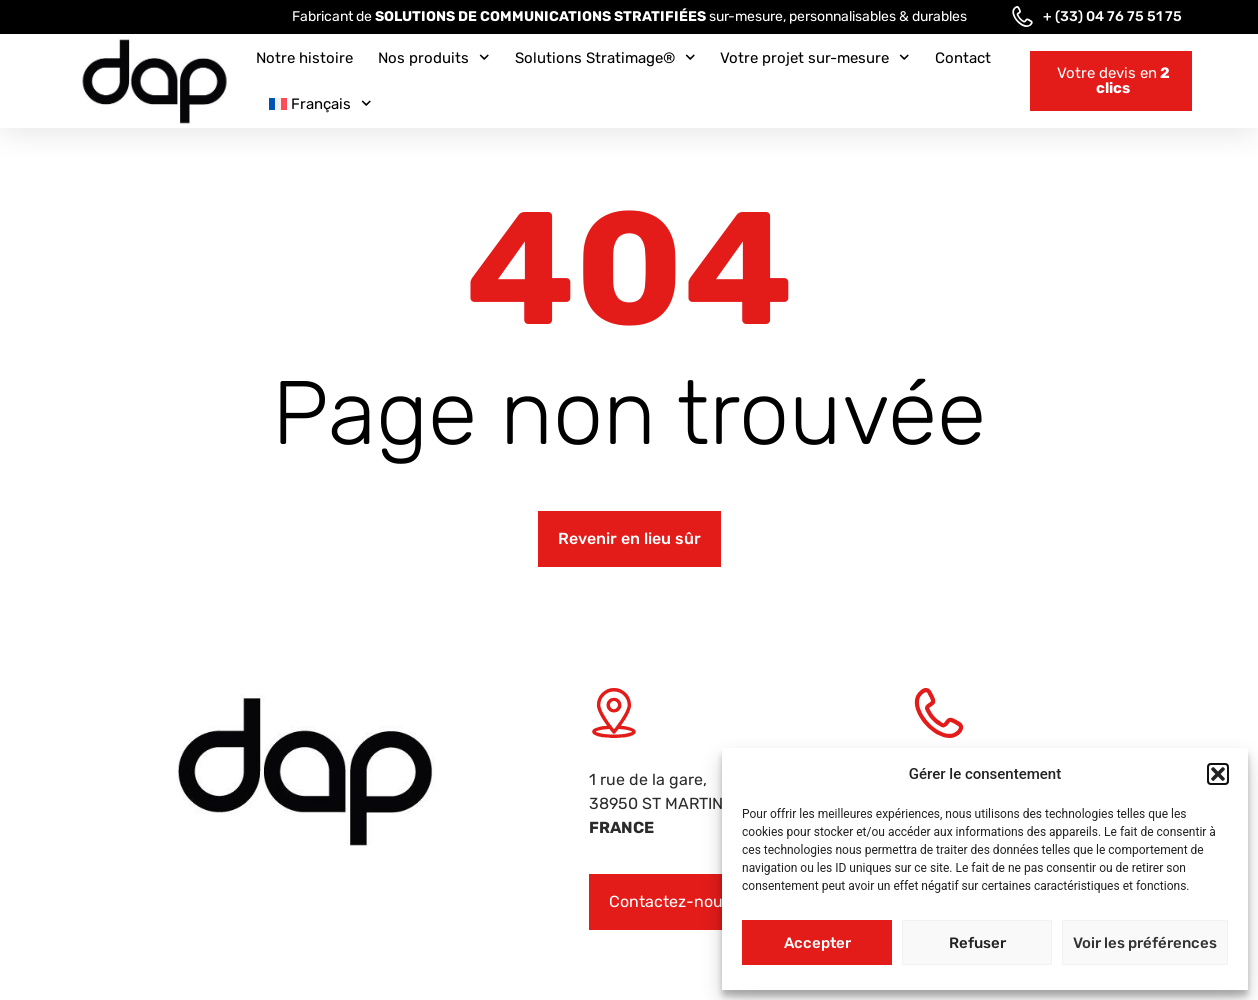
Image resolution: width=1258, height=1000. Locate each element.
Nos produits (434, 57)
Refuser (977, 943)
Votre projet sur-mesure (815, 57)
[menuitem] (320, 104)
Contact (963, 58)
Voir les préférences (1145, 943)
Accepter (817, 943)
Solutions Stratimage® (605, 57)
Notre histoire (304, 58)
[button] (1218, 774)
